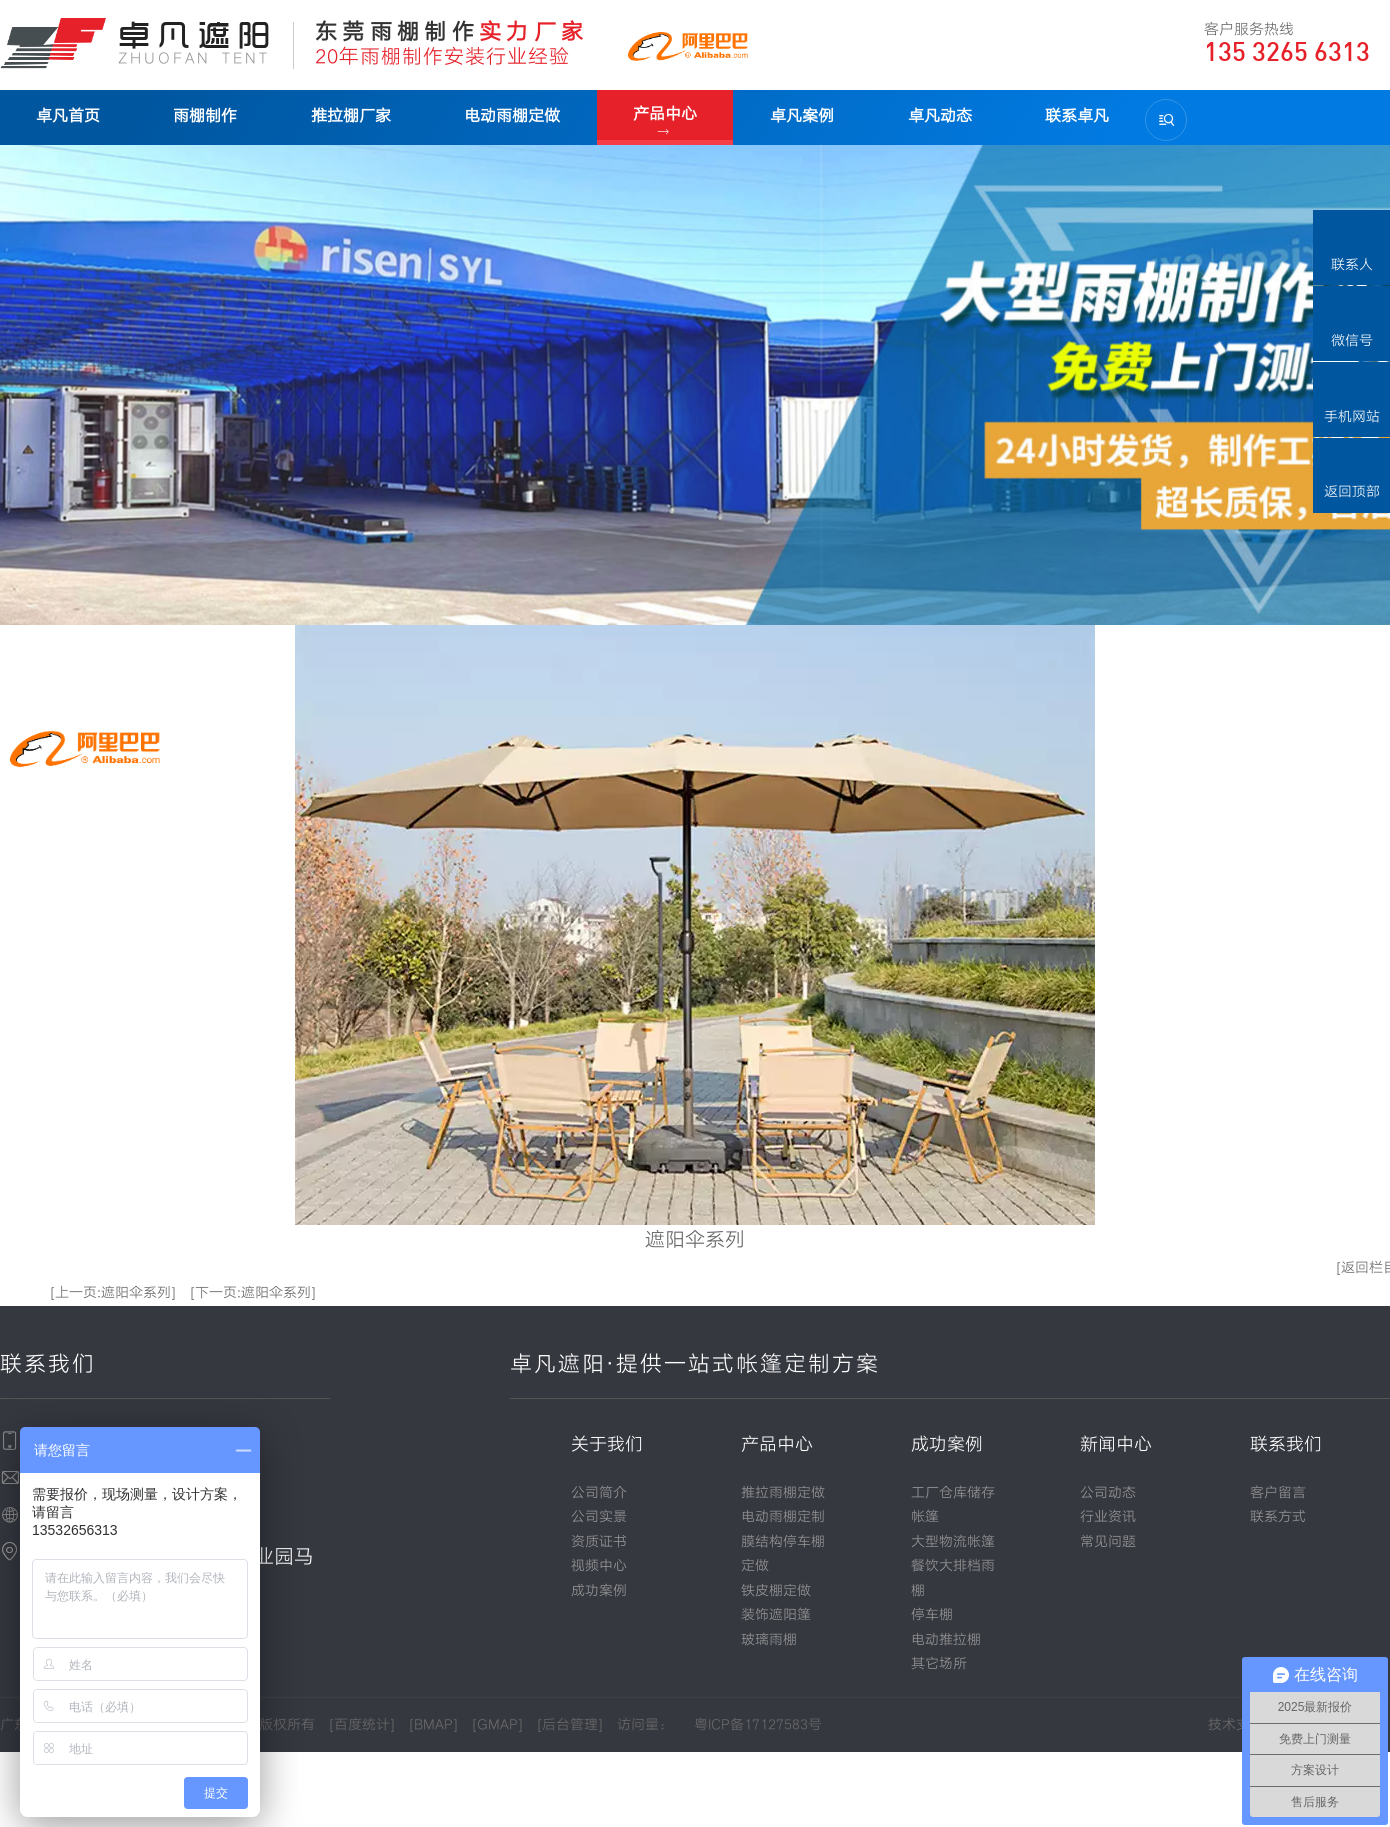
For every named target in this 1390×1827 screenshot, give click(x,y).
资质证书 (599, 1542)
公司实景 (599, 1517)
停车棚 (932, 1615)
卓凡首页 (68, 115)
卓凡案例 (798, 115)
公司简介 (599, 1493)
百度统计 (362, 1725)
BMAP (433, 1725)
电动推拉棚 (946, 1640)
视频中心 (599, 1566)
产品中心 (662, 113)
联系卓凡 (1071, 115)
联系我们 (1286, 1444)
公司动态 (1108, 1493)
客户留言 (1278, 1493)
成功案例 (599, 1591)
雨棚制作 (204, 115)
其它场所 (939, 1664)
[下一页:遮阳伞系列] (253, 1293)
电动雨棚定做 (509, 115)
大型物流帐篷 (953, 1542)
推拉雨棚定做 (783, 1493)
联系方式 (1278, 1517)
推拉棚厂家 (349, 115)
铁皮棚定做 (776, 1591)
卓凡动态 (935, 115)
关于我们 (607, 1444)
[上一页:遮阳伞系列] (113, 1293)
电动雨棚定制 (783, 1517)
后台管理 (570, 1725)
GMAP (497, 1725)
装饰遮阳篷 (776, 1615)
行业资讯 (1108, 1517)
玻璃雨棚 (769, 1640)
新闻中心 (1116, 1444)
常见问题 (1108, 1542)
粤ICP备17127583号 (758, 1725)
